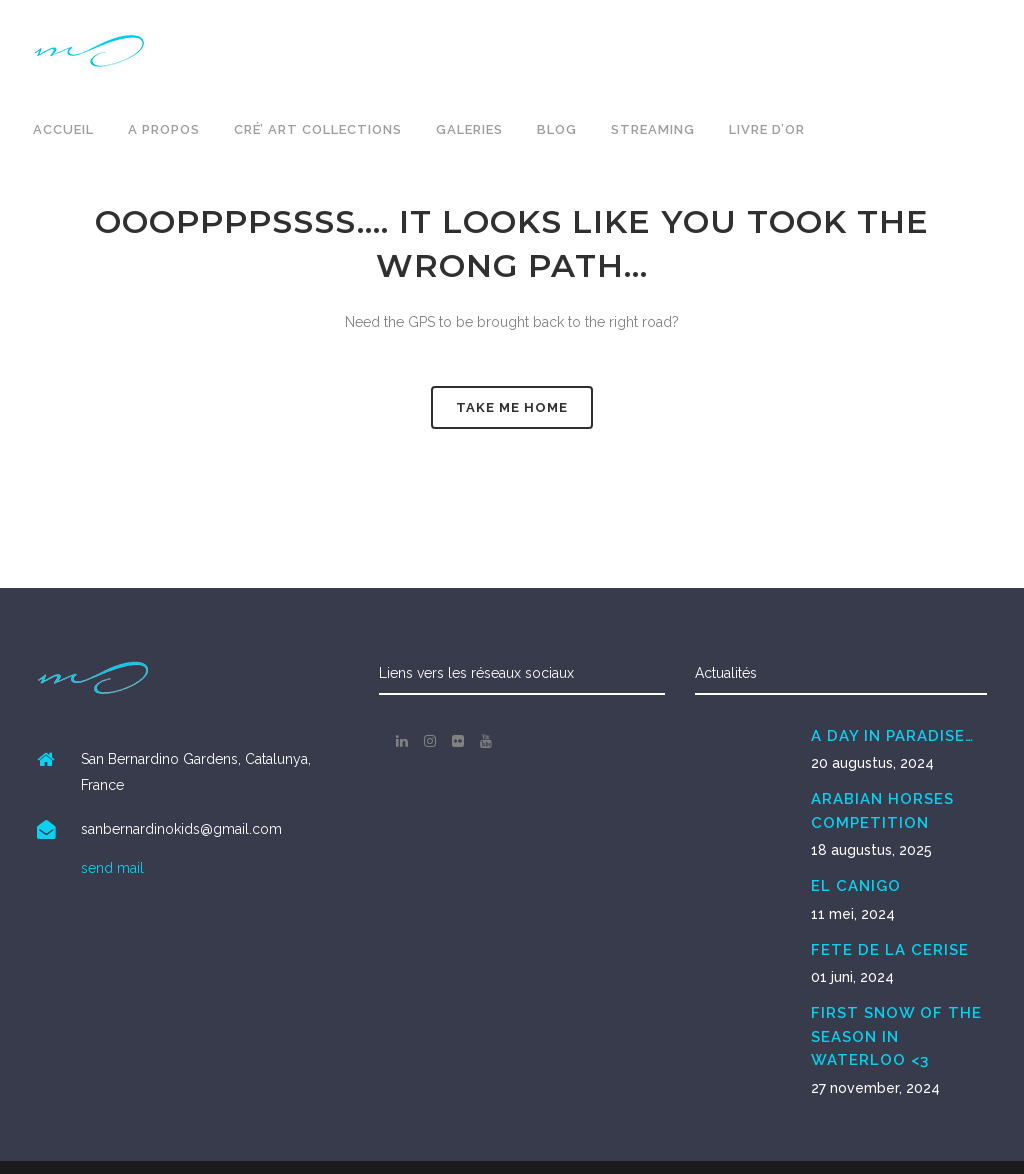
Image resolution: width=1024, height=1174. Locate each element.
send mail (112, 868)
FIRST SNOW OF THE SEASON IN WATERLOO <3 (896, 1036)
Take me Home (512, 407)
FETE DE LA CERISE (890, 950)
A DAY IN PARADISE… (892, 736)
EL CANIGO (856, 886)
